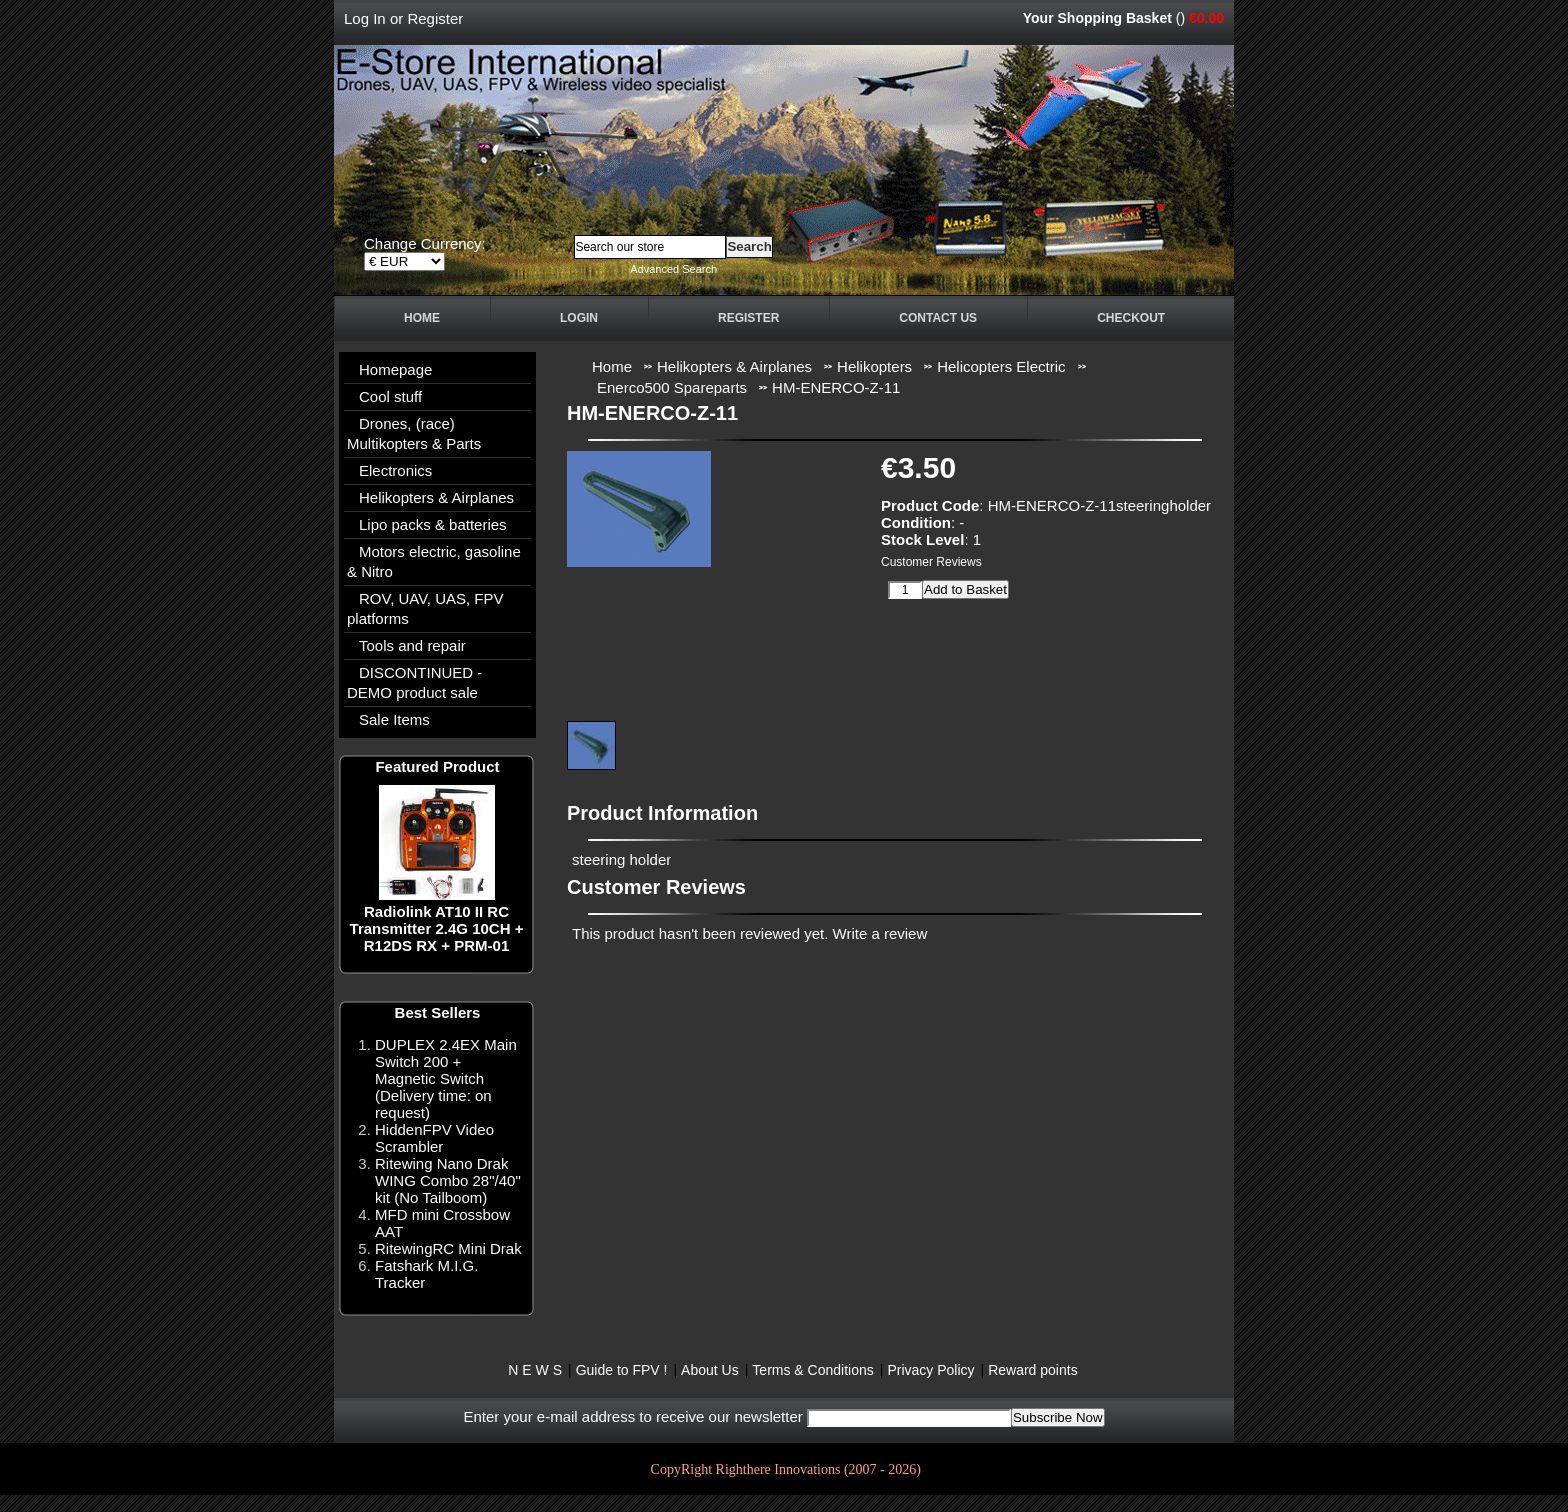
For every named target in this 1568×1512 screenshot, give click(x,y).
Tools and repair (412, 645)
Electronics (395, 470)
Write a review (880, 933)
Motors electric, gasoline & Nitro (434, 561)
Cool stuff (390, 396)
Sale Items (394, 719)
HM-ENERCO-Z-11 (836, 387)
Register (435, 18)
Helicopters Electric (1001, 366)
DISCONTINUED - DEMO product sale (414, 682)
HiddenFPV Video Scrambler (434, 1138)
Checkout (1131, 318)
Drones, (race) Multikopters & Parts (414, 433)
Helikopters (874, 366)
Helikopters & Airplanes (436, 497)
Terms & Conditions (812, 1370)
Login (579, 318)
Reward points (1033, 1370)
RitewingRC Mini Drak (448, 1248)
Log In (365, 18)
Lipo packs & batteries (433, 524)
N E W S (535, 1370)
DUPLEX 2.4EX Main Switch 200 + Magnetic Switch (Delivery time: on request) (446, 1078)
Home (422, 318)
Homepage (395, 369)
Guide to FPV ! (622, 1370)
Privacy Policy (930, 1370)
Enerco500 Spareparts (672, 387)
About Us (710, 1370)
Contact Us (938, 318)
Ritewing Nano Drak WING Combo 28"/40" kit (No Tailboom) (448, 1180)
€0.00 (1206, 18)
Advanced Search (673, 269)
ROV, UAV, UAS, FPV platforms (425, 608)
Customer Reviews (931, 562)
